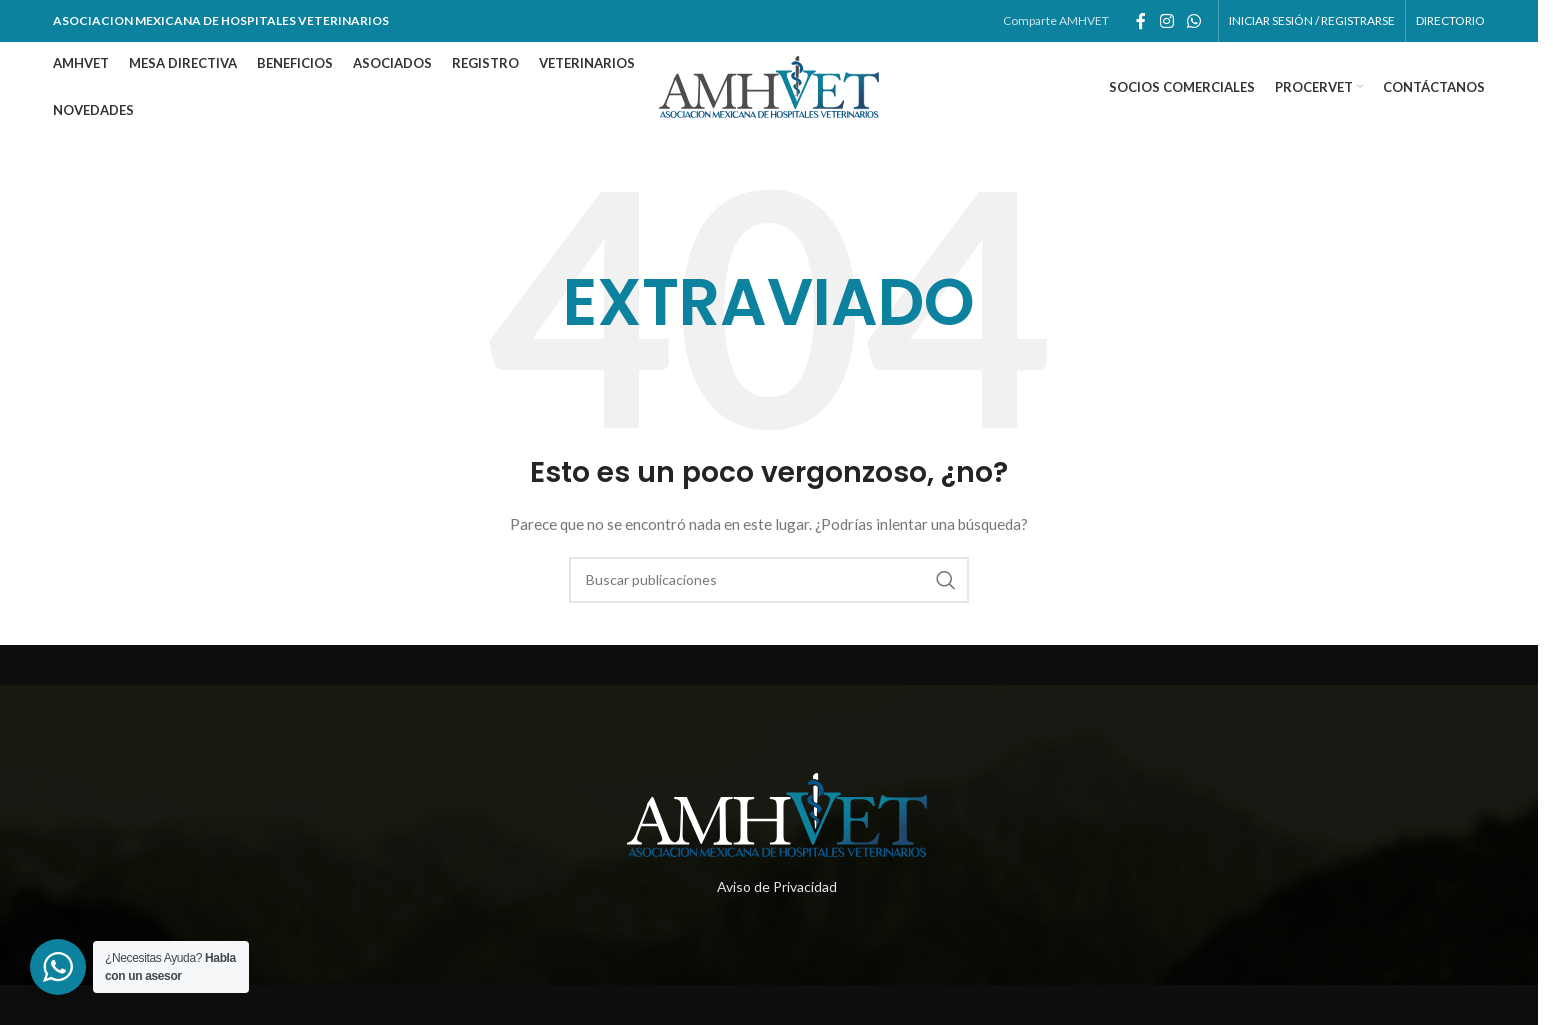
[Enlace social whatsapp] (1193, 21)
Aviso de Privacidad (777, 886)
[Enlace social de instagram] (1166, 21)
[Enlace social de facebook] (1141, 21)
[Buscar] (769, 580)
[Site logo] (769, 85)
